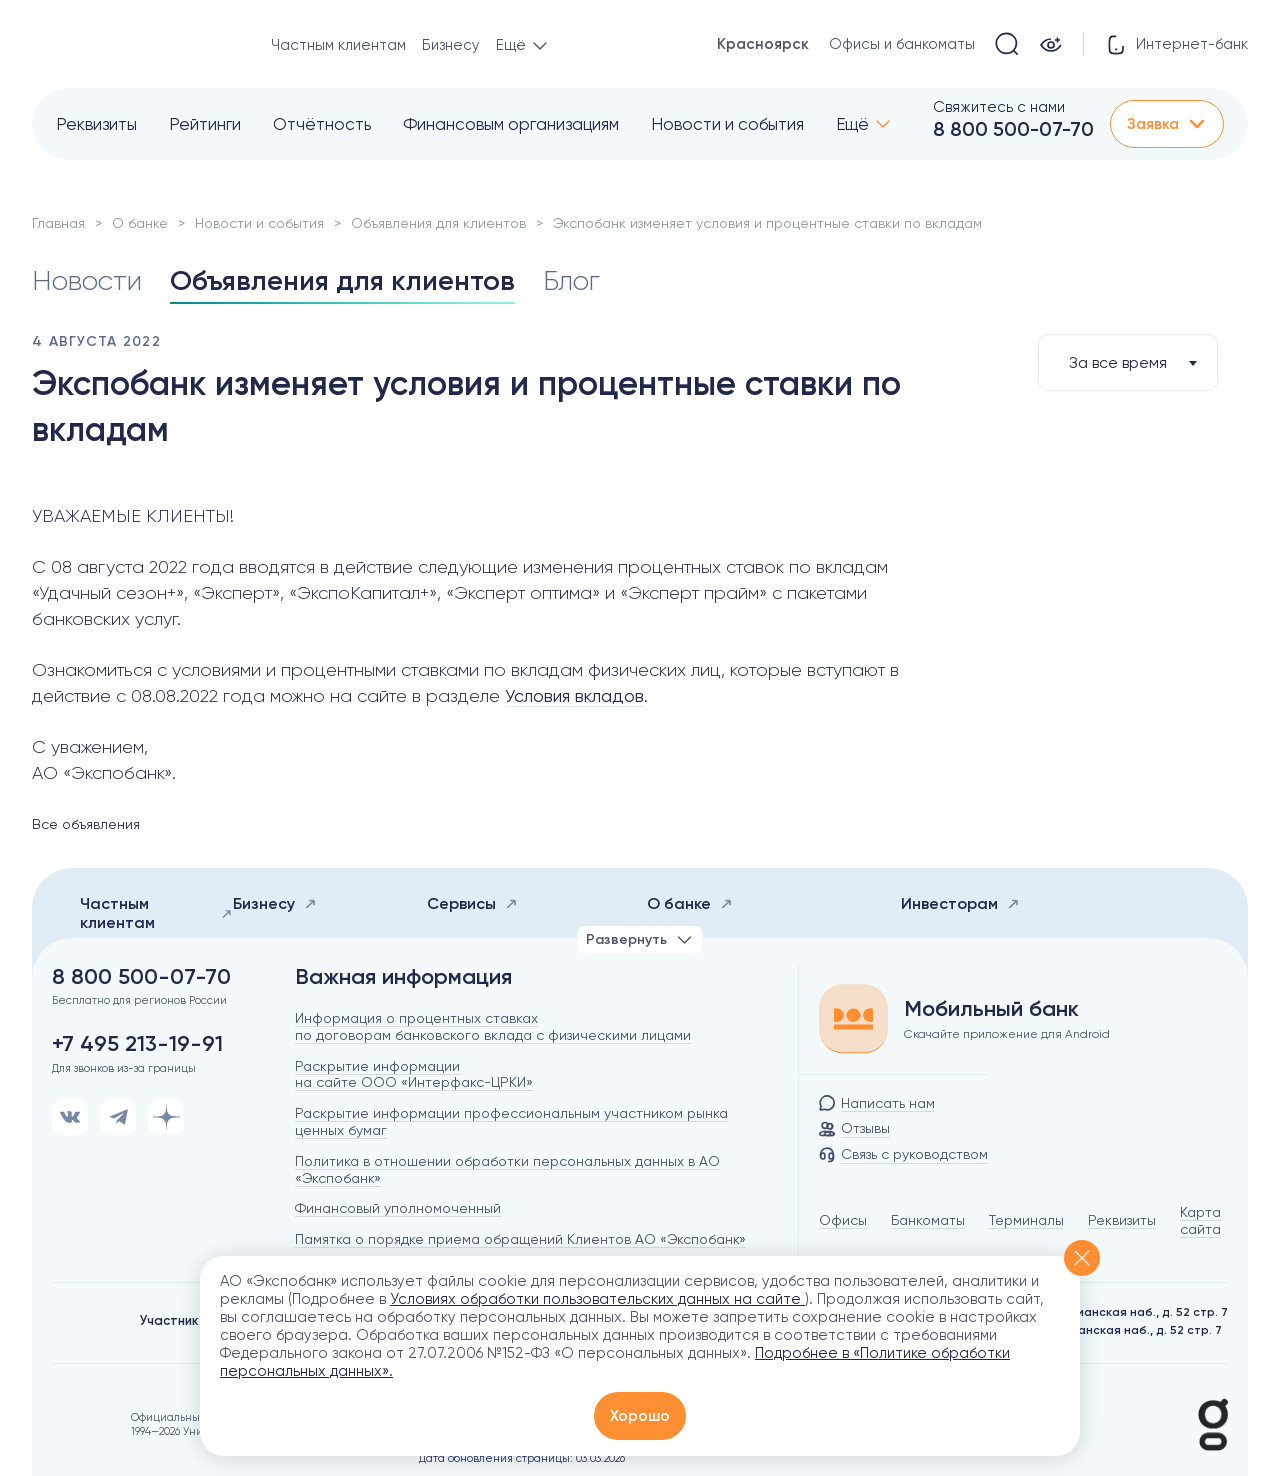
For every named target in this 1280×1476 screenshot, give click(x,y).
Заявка (1167, 124)
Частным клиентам (338, 45)
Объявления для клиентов (438, 223)
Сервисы (472, 903)
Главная (58, 223)
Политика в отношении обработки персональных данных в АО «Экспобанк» (507, 1169)
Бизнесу (451, 45)
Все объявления (86, 824)
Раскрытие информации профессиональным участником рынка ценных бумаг (511, 1121)
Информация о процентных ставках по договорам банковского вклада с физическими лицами (493, 1026)
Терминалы (1026, 1220)
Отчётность (322, 124)
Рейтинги (205, 124)
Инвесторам (960, 903)
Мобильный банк (991, 1009)
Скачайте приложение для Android (1007, 1034)
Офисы (843, 1220)
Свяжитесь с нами (999, 107)
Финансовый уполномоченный (398, 1208)
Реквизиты (96, 124)
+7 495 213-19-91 (137, 1044)
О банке (140, 223)
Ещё (852, 124)
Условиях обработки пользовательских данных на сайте (597, 1299)
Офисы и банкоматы (902, 44)
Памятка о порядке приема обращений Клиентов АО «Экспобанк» (520, 1239)
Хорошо (640, 1416)
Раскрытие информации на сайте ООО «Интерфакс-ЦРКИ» (414, 1074)
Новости (87, 280)
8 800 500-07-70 (1013, 129)
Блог (571, 280)
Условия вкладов (574, 695)
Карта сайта (1200, 1220)
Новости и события (727, 124)
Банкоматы (928, 1220)
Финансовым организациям (511, 124)
